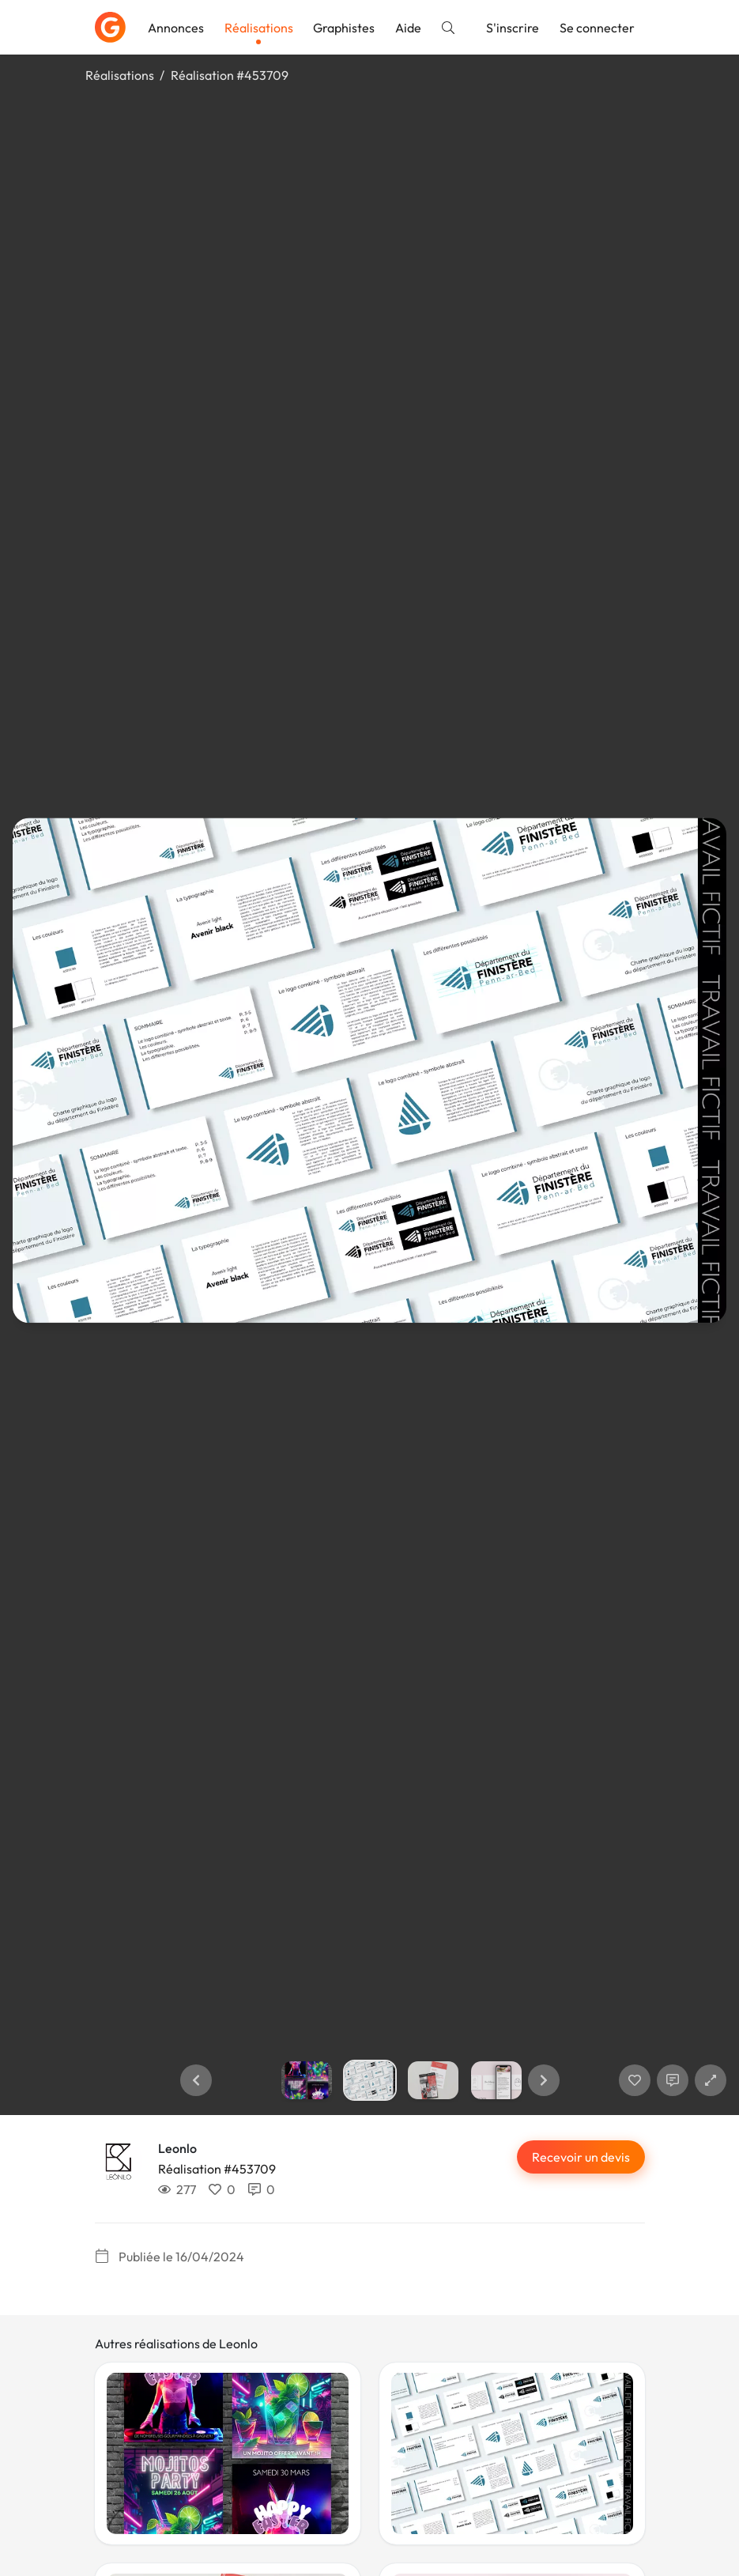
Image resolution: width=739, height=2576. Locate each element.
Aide (408, 28)
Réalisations (258, 28)
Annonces (176, 28)
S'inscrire (512, 28)
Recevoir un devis (581, 2157)
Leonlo (177, 2148)
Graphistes (344, 28)
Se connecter (597, 28)
